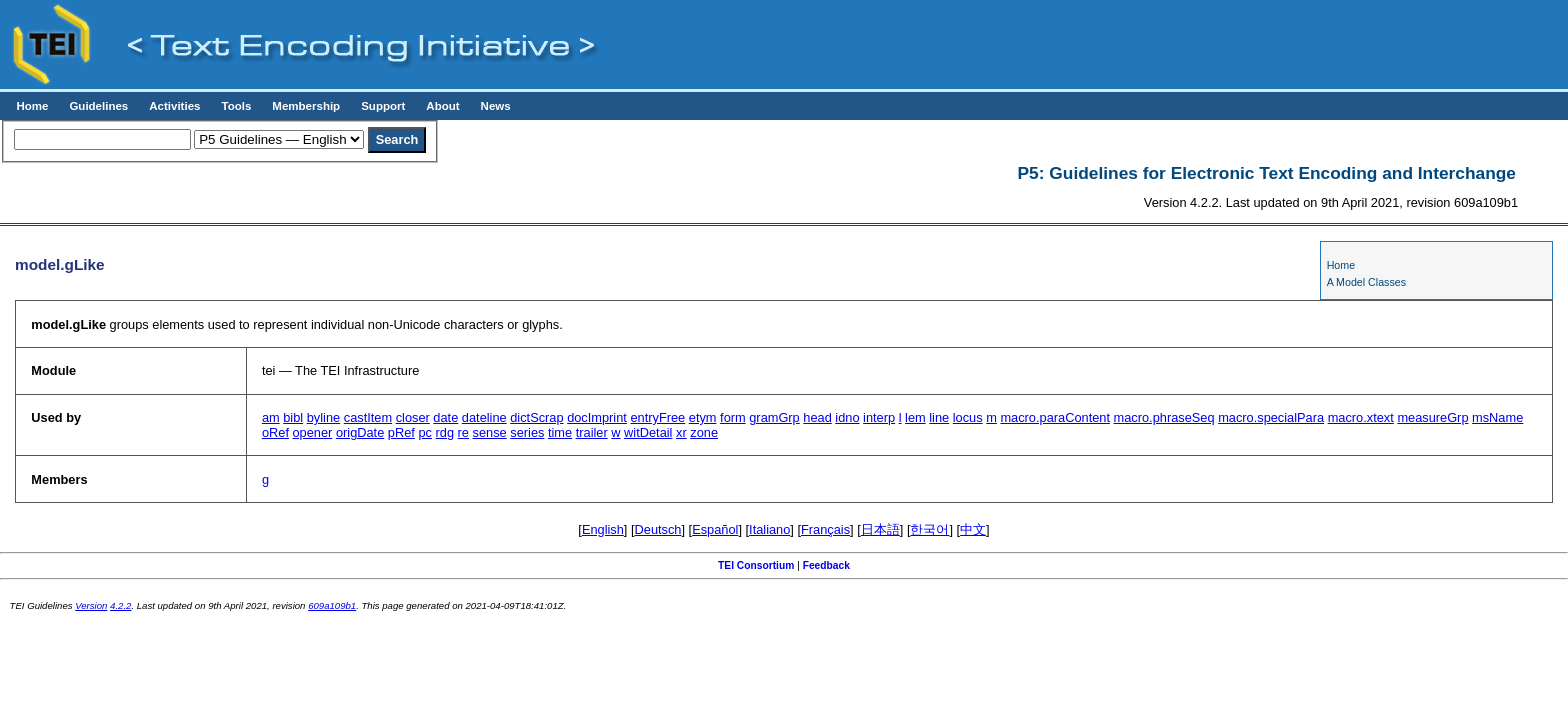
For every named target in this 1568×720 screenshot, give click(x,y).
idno (847, 417)
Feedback (826, 565)
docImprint (597, 417)
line (939, 417)
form (733, 417)
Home (32, 106)
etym (703, 417)
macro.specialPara (1271, 417)
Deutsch (658, 529)
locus (968, 417)
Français (825, 529)
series (527, 432)
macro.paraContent (1055, 417)
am (271, 417)
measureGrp (1432, 417)
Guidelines (98, 106)
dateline (484, 417)
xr (681, 432)
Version (91, 605)
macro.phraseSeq (1164, 417)
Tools (236, 106)
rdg (445, 432)
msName (1497, 417)
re (463, 432)
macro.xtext (1361, 417)
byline (323, 417)
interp (879, 417)
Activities (174, 106)
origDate (360, 432)
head (817, 417)
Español (715, 529)
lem (915, 417)
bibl (293, 417)
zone (704, 432)
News (496, 106)
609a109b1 (332, 605)
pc (425, 432)
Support (383, 106)
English (603, 529)
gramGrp (774, 417)
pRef (401, 432)
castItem (368, 417)
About (442, 106)
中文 (973, 529)
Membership (306, 106)
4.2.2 (120, 605)
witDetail (648, 432)
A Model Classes (1366, 282)
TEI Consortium (756, 565)
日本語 (880, 529)
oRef (275, 432)
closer (413, 417)
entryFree (657, 417)
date (445, 417)
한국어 (929, 529)
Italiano (769, 529)
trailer (592, 432)
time (560, 432)
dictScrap (536, 417)
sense (490, 432)
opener (313, 432)
